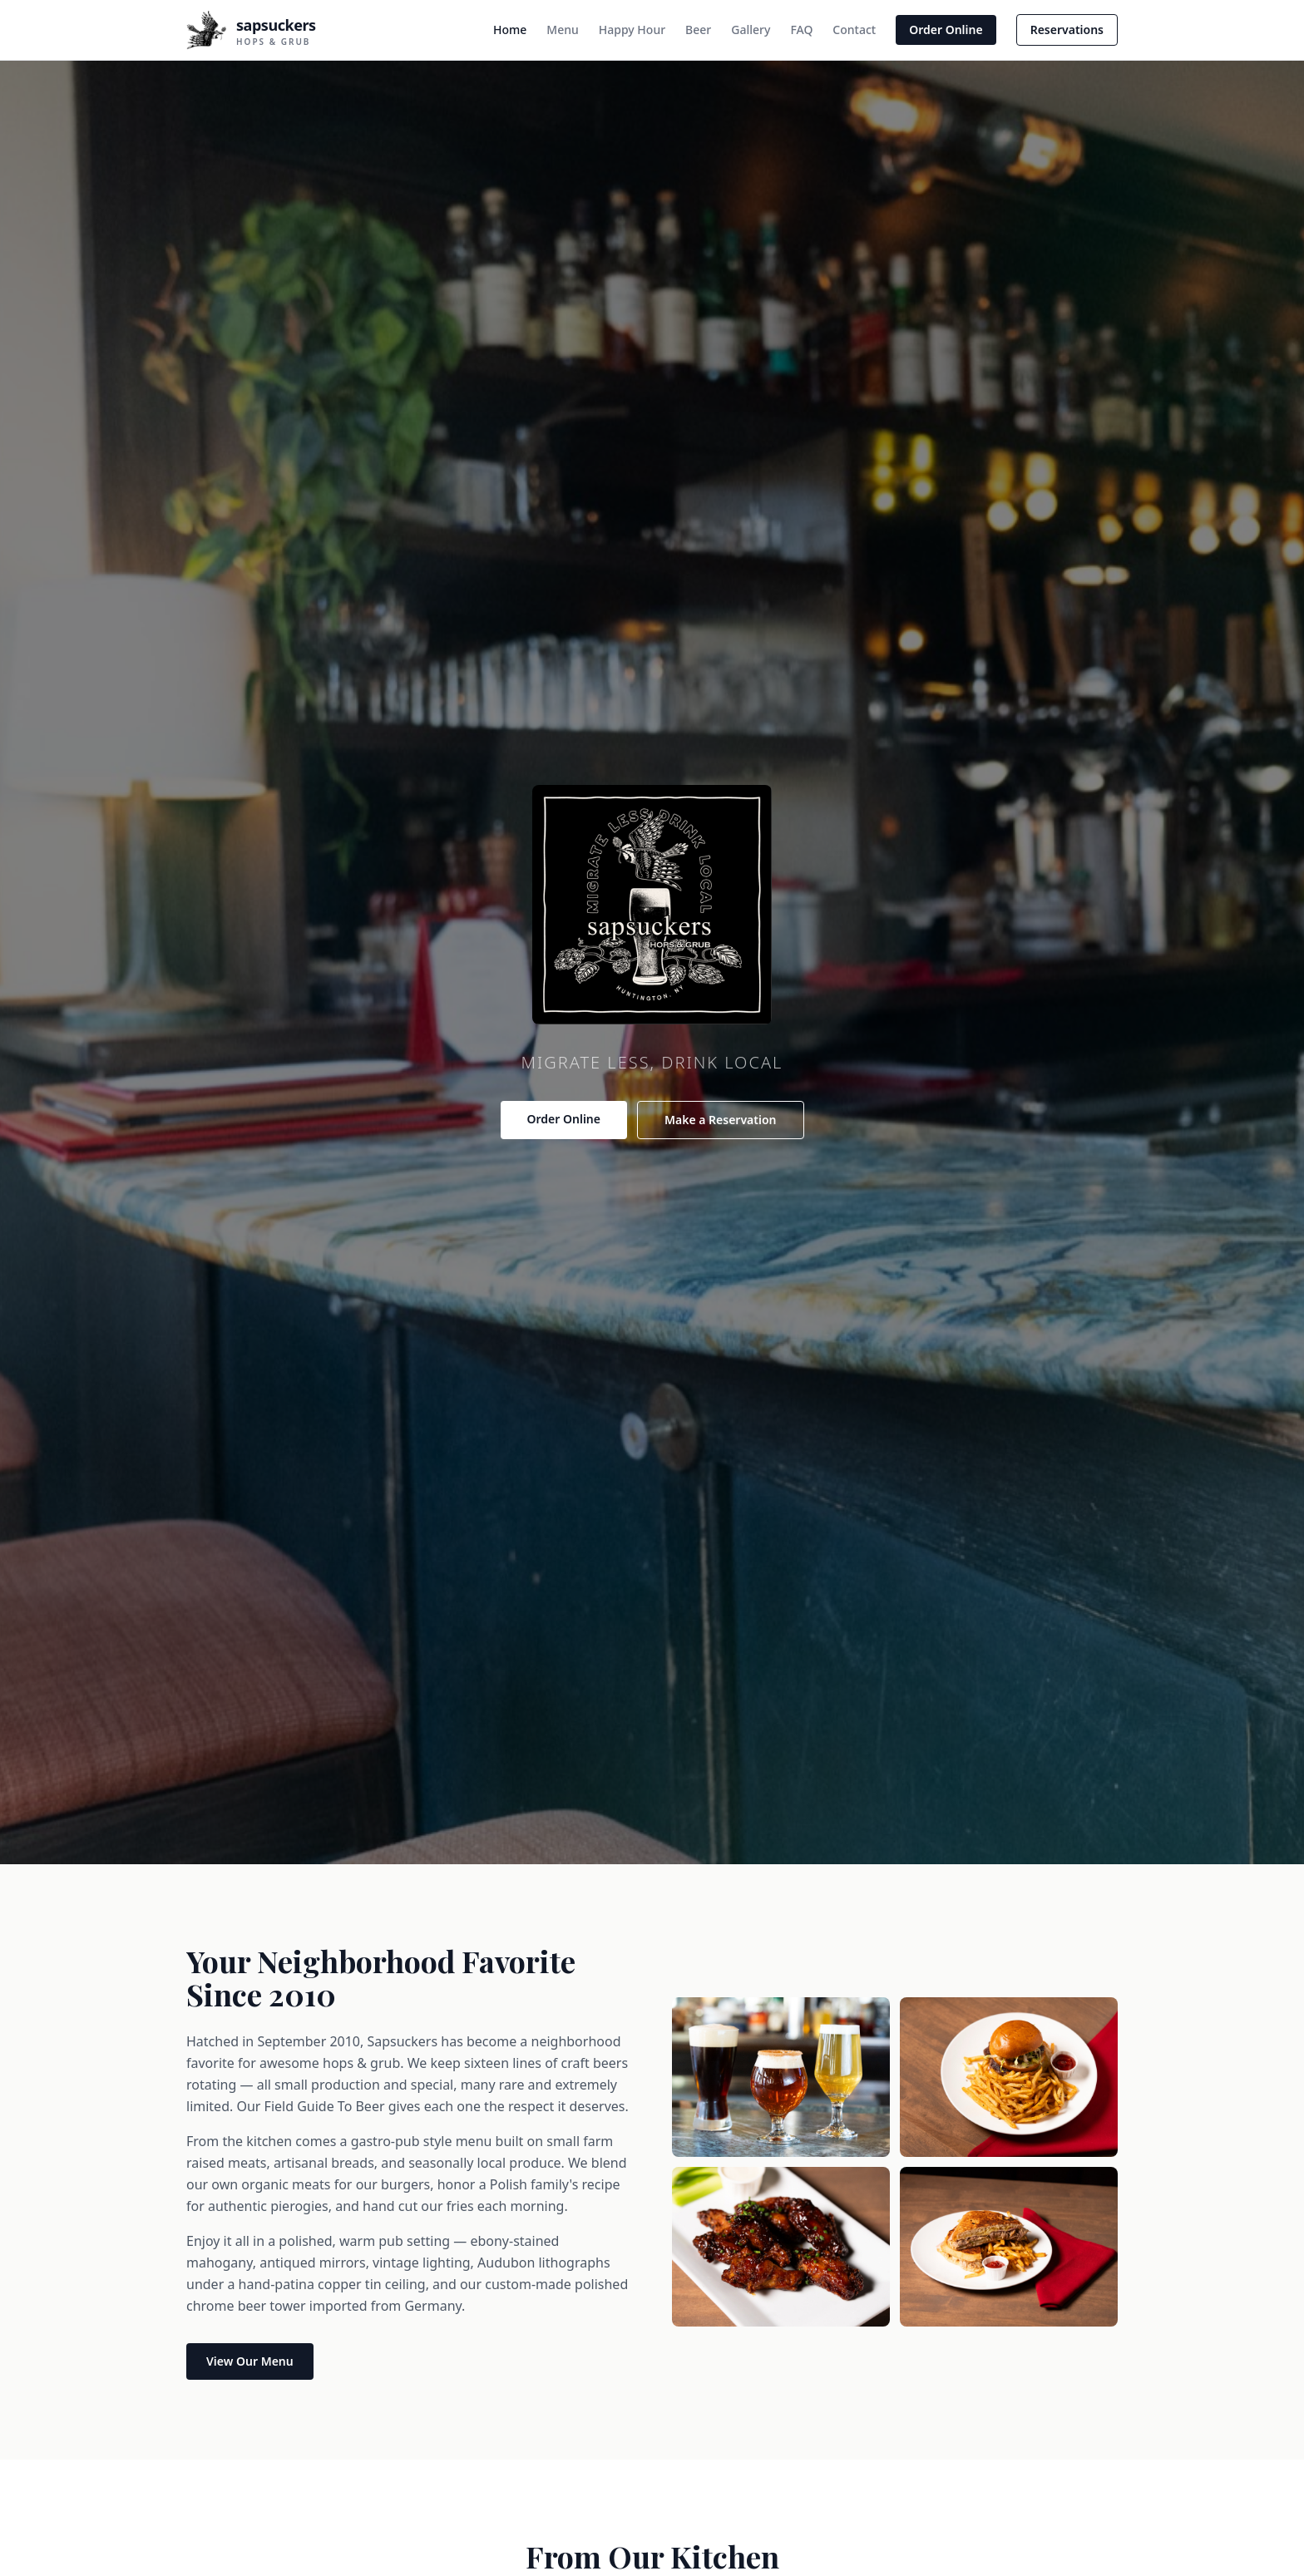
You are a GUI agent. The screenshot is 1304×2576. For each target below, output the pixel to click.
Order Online (945, 29)
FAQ (801, 29)
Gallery (750, 29)
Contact (854, 29)
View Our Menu (250, 2361)
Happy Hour (632, 29)
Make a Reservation (720, 1120)
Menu (562, 29)
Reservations (1067, 29)
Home (509, 29)
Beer (698, 29)
